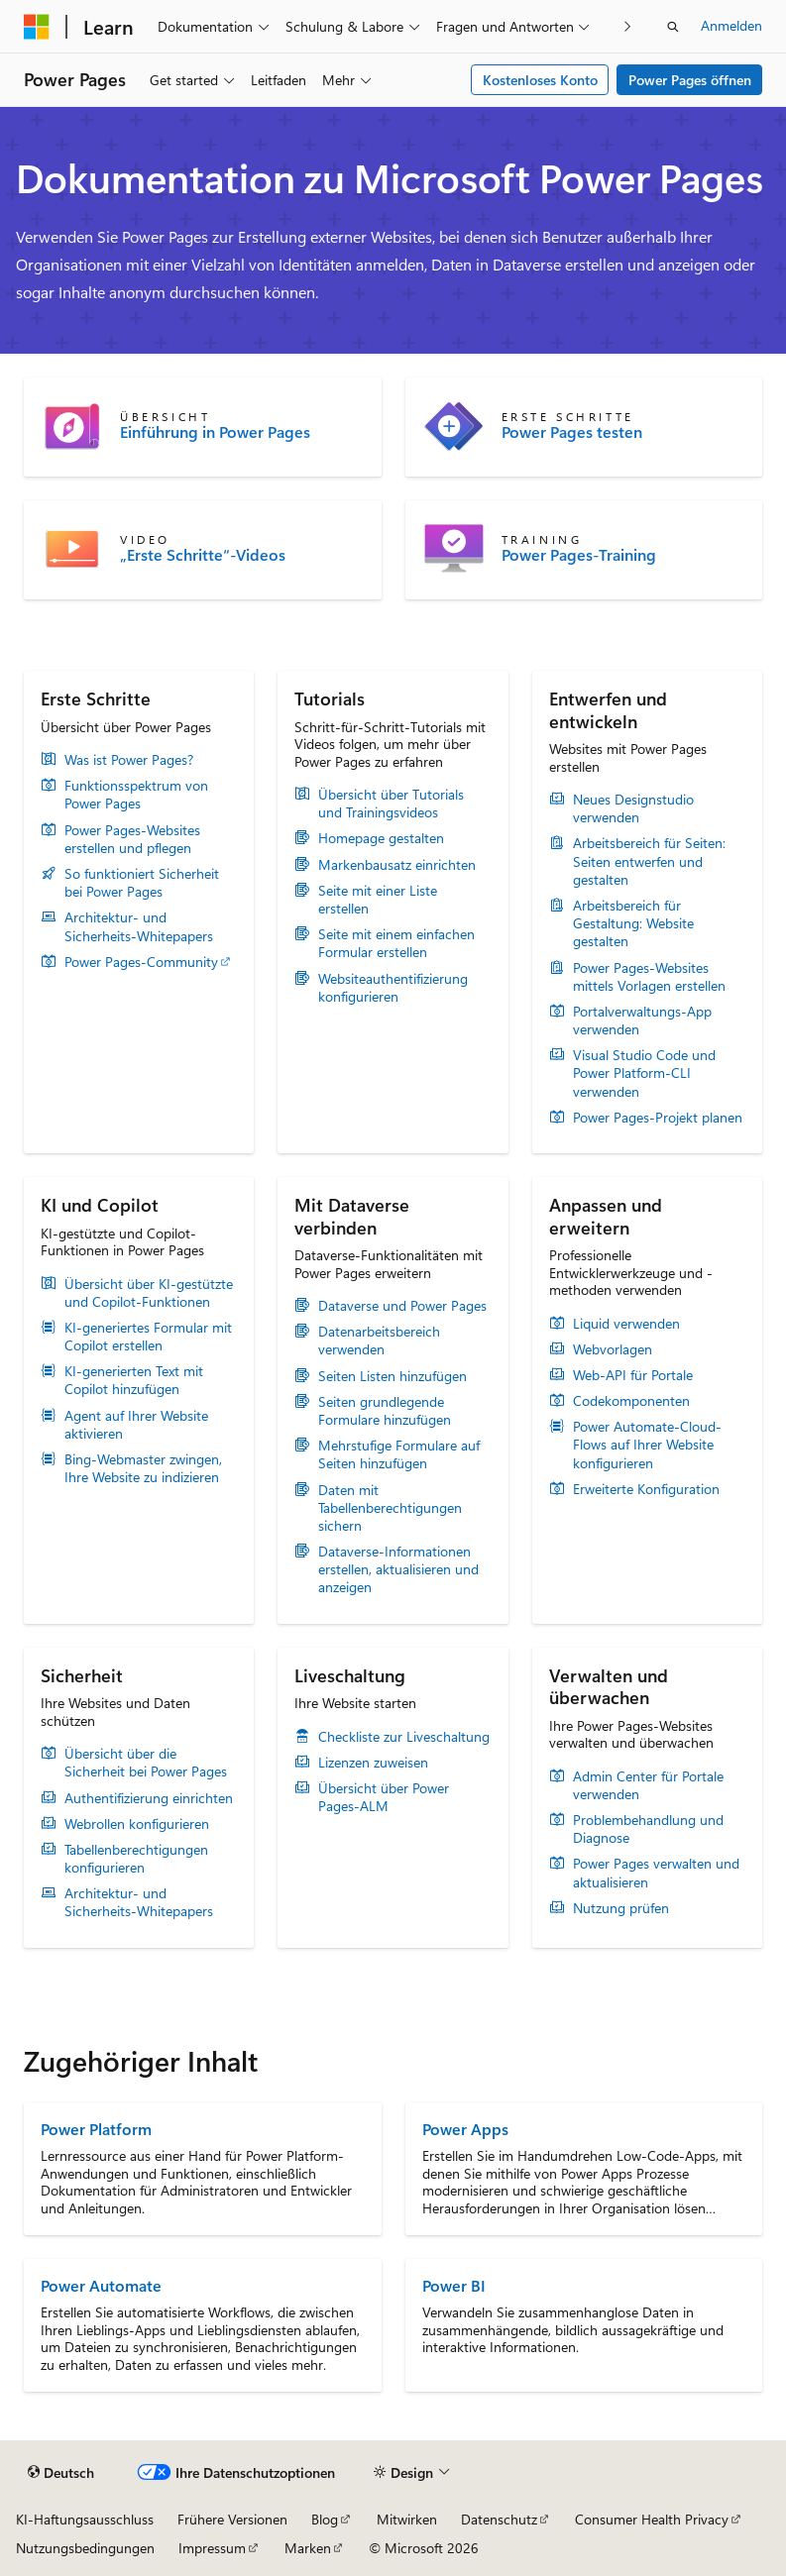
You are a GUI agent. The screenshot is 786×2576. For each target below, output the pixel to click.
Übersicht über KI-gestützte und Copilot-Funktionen (148, 1293)
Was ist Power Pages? (128, 760)
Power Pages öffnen (689, 79)
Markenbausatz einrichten (397, 865)
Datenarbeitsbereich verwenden (379, 1340)
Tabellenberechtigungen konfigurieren (136, 1859)
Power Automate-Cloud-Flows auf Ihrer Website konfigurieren (647, 1444)
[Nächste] (628, 26)
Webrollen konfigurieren (136, 1824)
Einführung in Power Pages (215, 432)
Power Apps (465, 2128)
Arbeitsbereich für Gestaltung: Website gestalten (633, 923)
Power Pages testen (572, 432)
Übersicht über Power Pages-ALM (383, 1797)
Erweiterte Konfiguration (646, 1489)
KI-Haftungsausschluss (85, 2519)
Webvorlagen (612, 1349)
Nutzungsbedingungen (85, 2547)
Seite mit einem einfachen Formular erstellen (396, 943)
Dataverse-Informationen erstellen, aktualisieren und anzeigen (398, 1569)
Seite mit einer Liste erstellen (377, 899)
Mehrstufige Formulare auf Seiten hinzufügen (399, 1454)
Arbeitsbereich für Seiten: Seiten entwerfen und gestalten (649, 861)
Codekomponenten (631, 1401)
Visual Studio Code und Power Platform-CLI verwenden (644, 1073)
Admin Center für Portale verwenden (648, 1785)
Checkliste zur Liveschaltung (404, 1737)
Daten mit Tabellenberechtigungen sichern (390, 1508)
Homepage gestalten (381, 838)
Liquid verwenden (626, 1324)
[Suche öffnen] (673, 27)
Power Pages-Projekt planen (657, 1118)
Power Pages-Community (141, 962)
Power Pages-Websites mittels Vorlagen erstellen (649, 977)
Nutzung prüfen (621, 1908)
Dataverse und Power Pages (402, 1306)
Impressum (212, 2547)
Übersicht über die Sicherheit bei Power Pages (145, 1762)
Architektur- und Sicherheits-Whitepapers (138, 926)
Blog (324, 2519)
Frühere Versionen (232, 2519)
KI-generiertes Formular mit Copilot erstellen (148, 1336)
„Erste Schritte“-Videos (202, 555)
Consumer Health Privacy (652, 2519)
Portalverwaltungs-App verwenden (642, 1020)
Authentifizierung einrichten (148, 1798)
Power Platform (96, 2128)
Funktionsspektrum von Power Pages (136, 794)
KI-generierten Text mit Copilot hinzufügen (133, 1380)
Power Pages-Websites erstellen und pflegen (132, 839)
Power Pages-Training (579, 555)
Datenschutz (499, 2519)
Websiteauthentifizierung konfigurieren (393, 988)
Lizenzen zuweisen (373, 1762)
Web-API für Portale (633, 1375)
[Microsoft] (37, 27)
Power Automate (101, 2285)
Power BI (454, 2285)
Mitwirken (407, 2519)
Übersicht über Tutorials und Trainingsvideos (391, 803)
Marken (307, 2547)
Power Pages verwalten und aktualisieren (656, 1872)
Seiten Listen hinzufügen (392, 1376)
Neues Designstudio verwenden (633, 808)
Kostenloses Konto (540, 79)
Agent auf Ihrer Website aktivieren (136, 1425)
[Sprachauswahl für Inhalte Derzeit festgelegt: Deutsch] (61, 2473)
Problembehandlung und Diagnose (648, 1829)
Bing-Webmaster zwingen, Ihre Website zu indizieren (143, 1468)
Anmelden (731, 25)
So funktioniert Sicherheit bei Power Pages (141, 883)
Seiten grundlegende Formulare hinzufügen (384, 1411)
